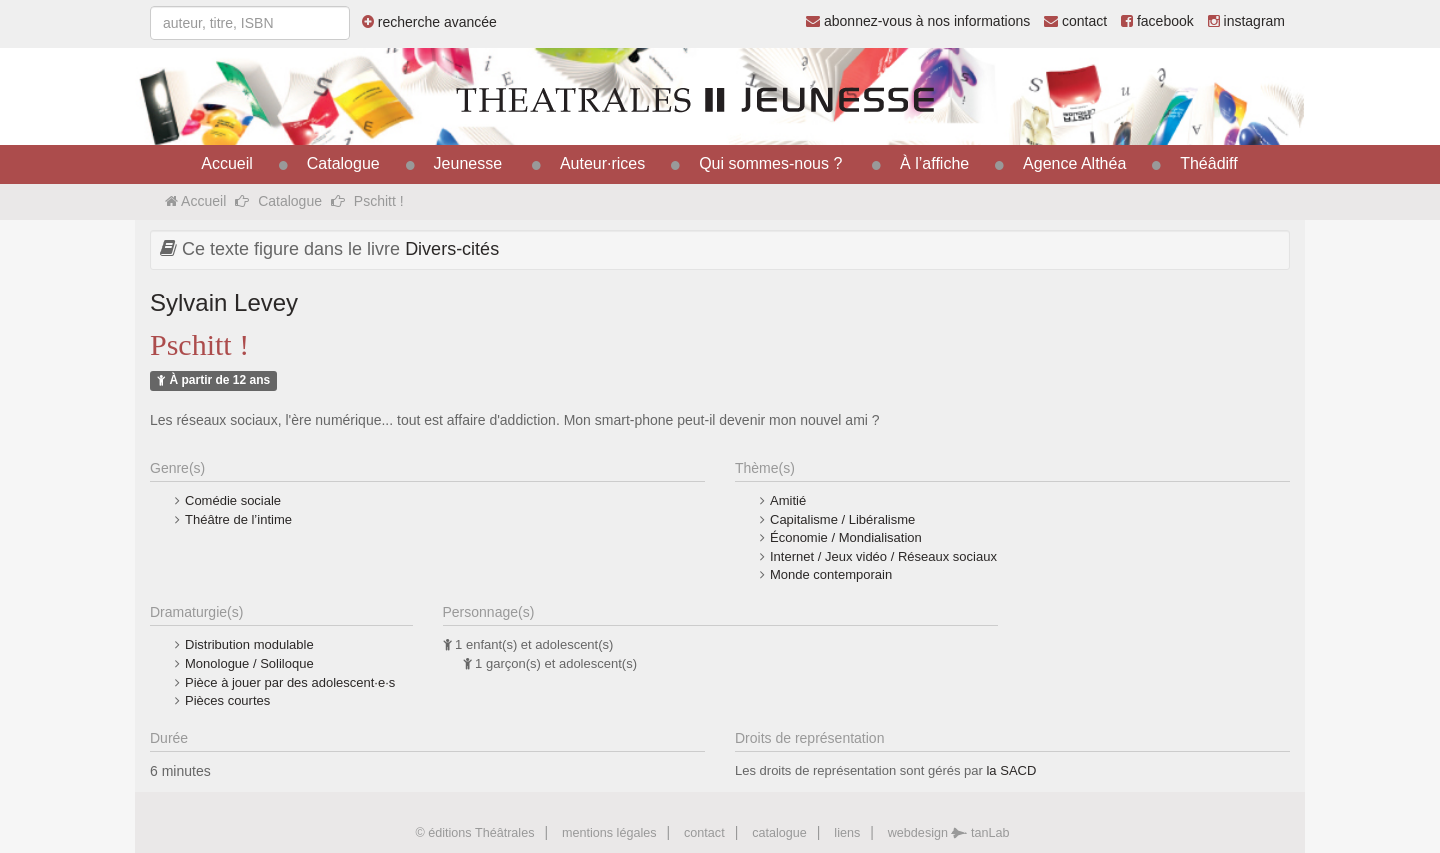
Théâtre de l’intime (238, 519)
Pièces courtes (227, 700)
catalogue (779, 833)
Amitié (788, 500)
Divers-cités (452, 249)
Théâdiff (1209, 163)
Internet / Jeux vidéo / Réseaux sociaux (883, 556)
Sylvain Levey (224, 302)
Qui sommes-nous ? (770, 163)
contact (1075, 21)
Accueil (227, 163)
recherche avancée (429, 22)
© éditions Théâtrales (474, 833)
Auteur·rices (602, 163)
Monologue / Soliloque (249, 663)
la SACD (1011, 770)
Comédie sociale (233, 500)
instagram (1246, 21)
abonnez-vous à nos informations (918, 21)
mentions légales (609, 833)
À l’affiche (934, 163)
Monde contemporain (831, 574)
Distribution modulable (249, 644)
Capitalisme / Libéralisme (842, 519)
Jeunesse (468, 163)
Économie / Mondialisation (846, 537)
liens (847, 833)
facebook (1157, 21)
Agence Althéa (1074, 163)
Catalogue (343, 163)
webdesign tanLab (949, 833)
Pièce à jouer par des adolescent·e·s (290, 682)
